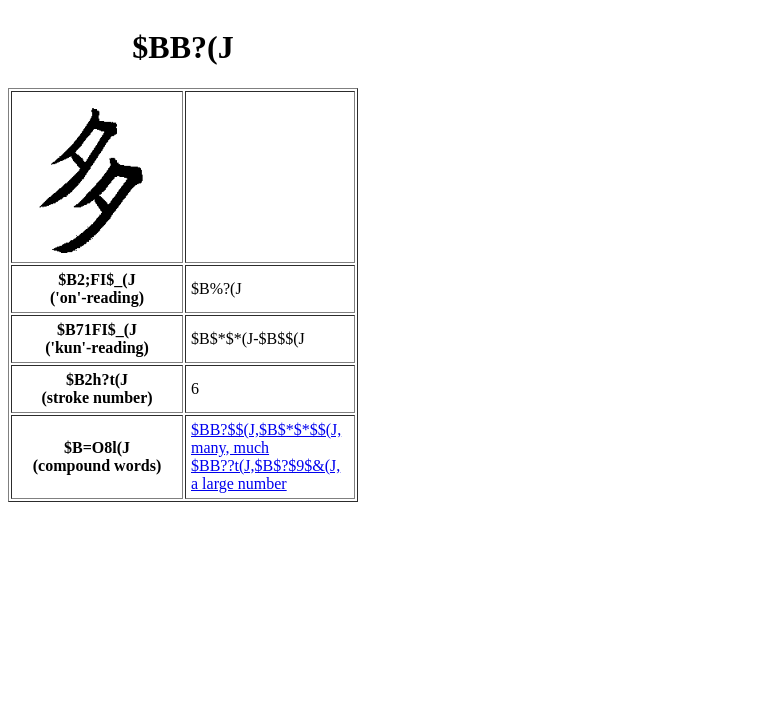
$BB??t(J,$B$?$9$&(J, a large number (265, 474)
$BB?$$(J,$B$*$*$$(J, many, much (266, 438)
